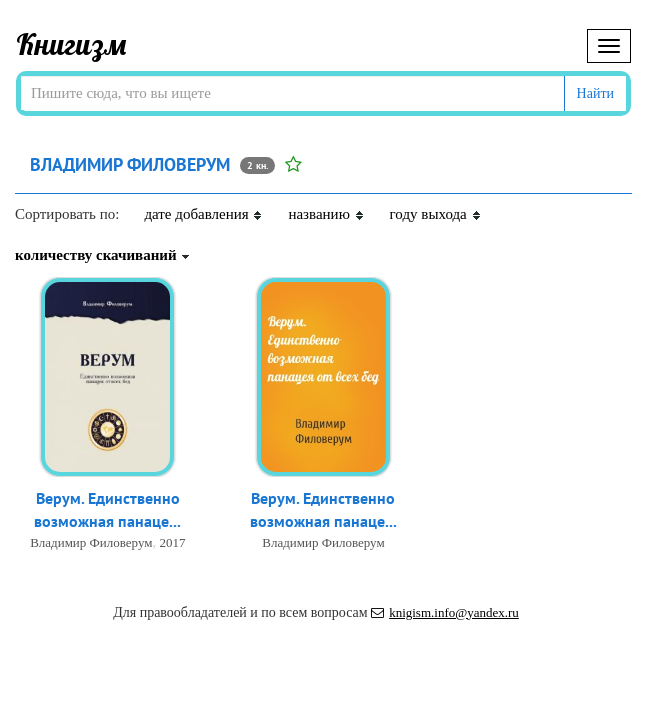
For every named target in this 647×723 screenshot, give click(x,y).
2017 (173, 542)
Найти (595, 93)
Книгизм (71, 44)
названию (326, 214)
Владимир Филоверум (91, 542)
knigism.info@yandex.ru (445, 612)
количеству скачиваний (103, 255)
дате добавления (203, 214)
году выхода (436, 214)
